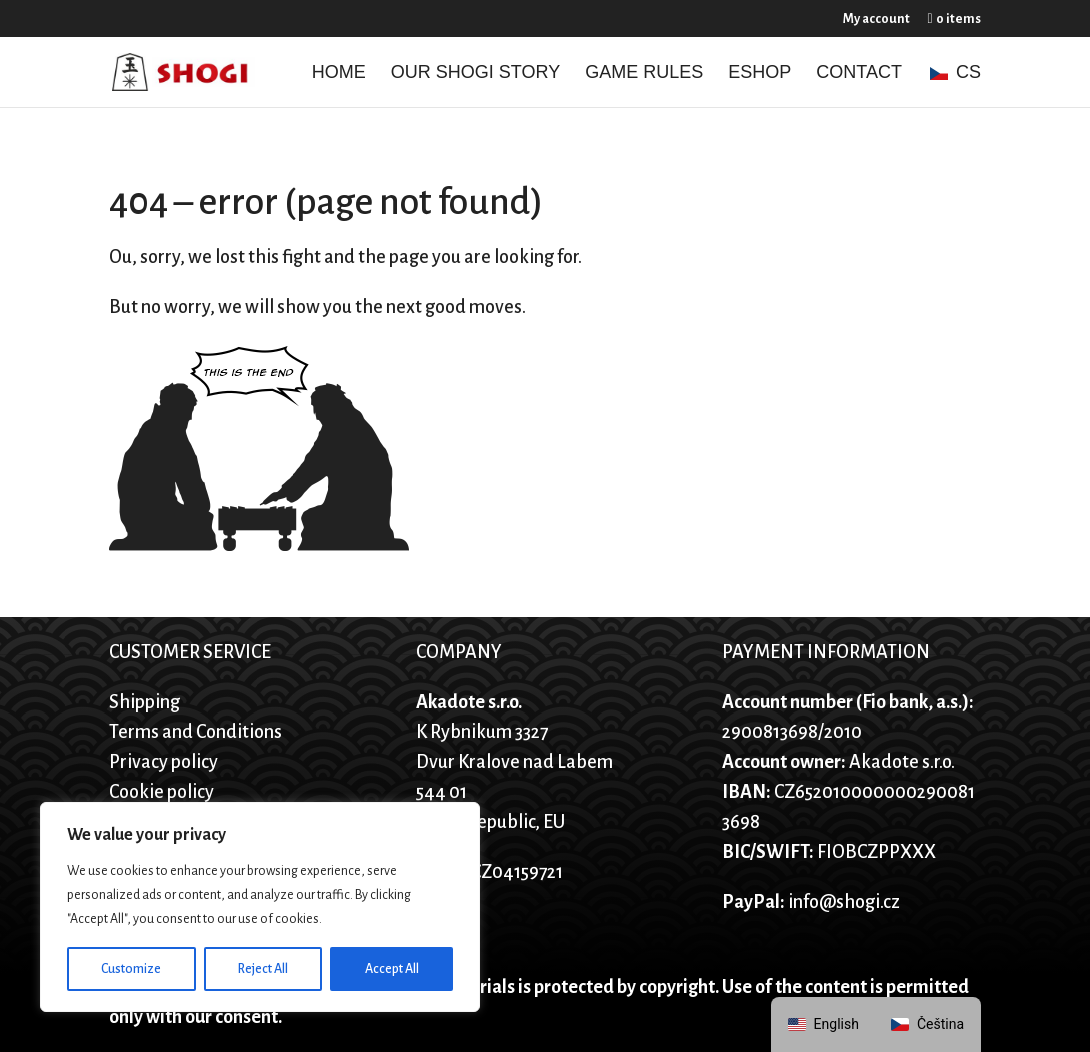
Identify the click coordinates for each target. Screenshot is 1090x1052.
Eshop (759, 73)
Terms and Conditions (195, 732)
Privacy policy (163, 762)
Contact (859, 73)
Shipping (144, 702)
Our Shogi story (475, 73)
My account (876, 19)
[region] (260, 907)
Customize (131, 969)
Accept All (392, 969)
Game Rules (644, 73)
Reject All (263, 969)
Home (339, 73)
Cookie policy (161, 792)
